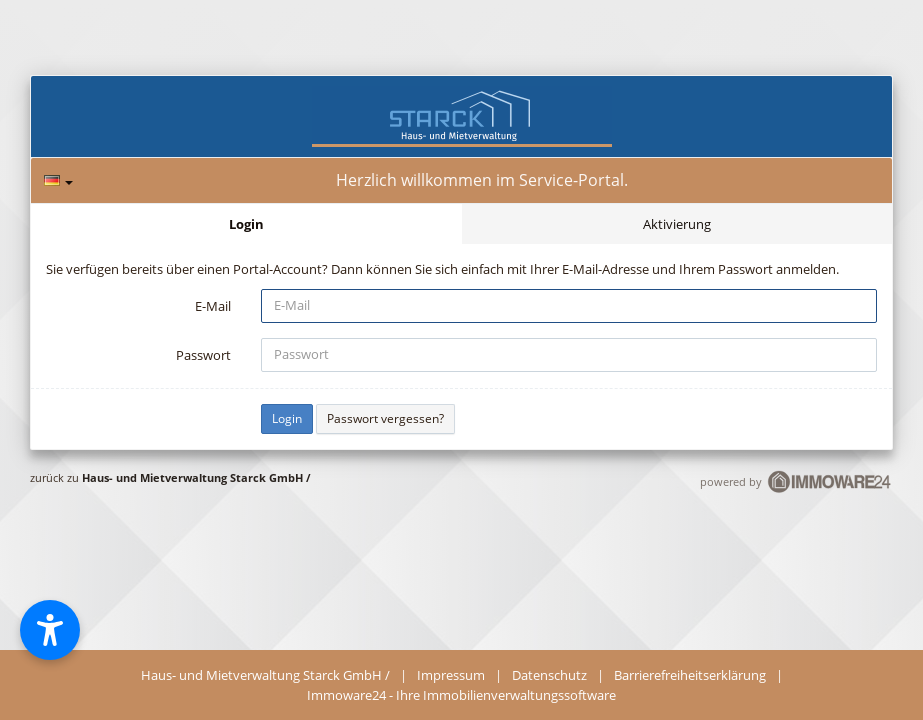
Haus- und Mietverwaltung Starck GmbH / (196, 477)
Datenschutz (549, 675)
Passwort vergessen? (385, 418)
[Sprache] (58, 180)
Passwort (203, 355)
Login (246, 224)
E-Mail (213, 306)
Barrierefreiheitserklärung (690, 675)
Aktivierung (677, 224)
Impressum (451, 675)
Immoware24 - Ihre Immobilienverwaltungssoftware (461, 695)
